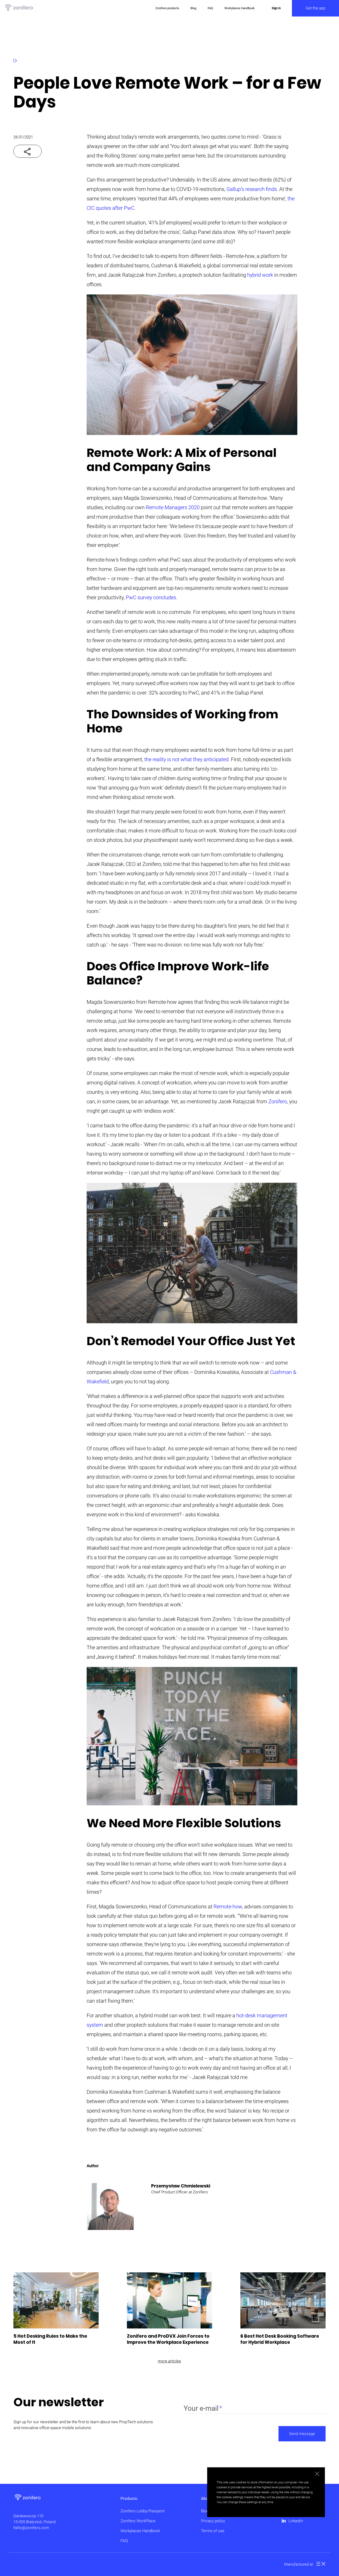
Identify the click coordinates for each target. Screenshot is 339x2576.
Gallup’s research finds (251, 189)
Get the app (315, 8)
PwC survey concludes (151, 597)
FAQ (210, 8)
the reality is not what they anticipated (186, 759)
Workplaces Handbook (239, 8)
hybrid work (260, 275)
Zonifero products (167, 8)
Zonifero (277, 1101)
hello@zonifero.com (31, 2527)
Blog (193, 8)
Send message (302, 2433)
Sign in (276, 8)
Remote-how (228, 1907)
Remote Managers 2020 (173, 507)
